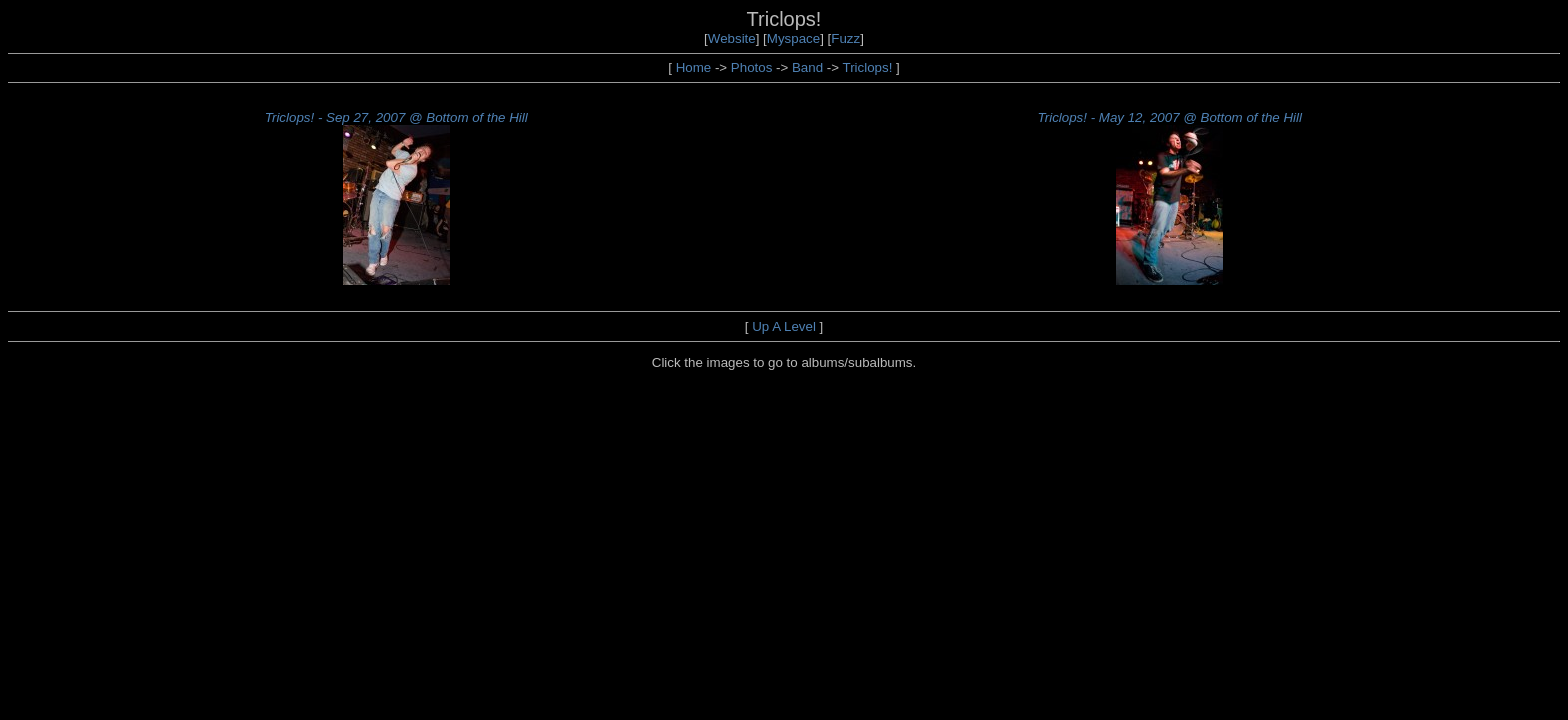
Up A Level (784, 326)
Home (694, 67)
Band (807, 67)
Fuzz (845, 38)
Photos (752, 67)
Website (732, 38)
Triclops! (868, 67)
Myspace (793, 38)
